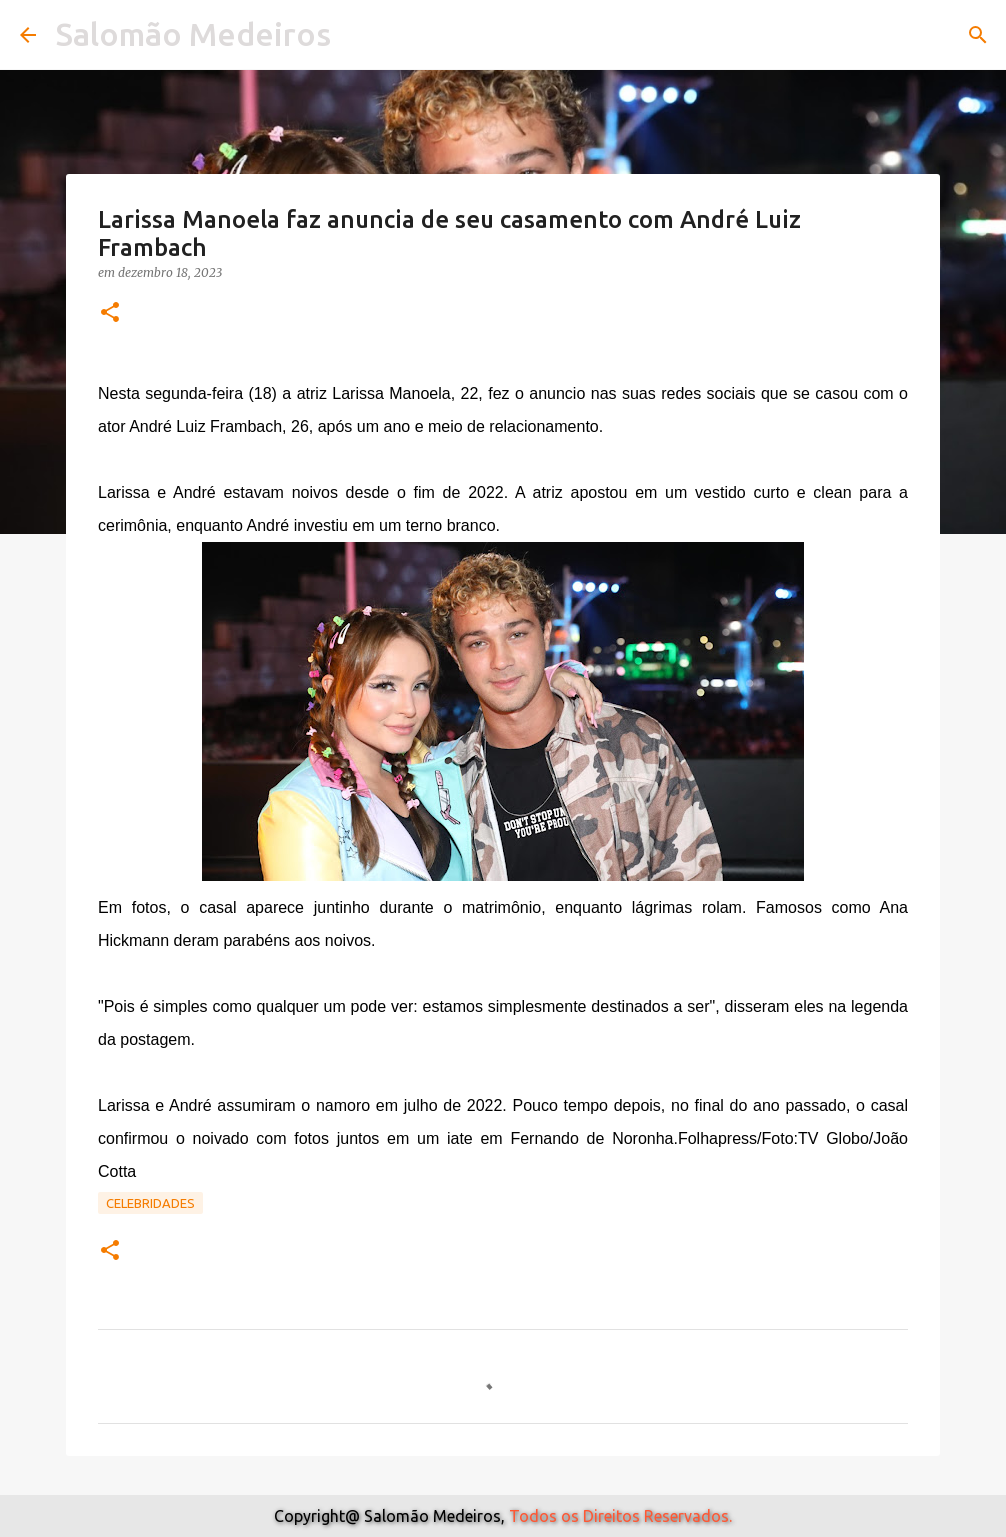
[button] (110, 313)
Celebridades (150, 1203)
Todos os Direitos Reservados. (620, 1516)
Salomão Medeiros (193, 34)
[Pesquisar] (978, 35)
